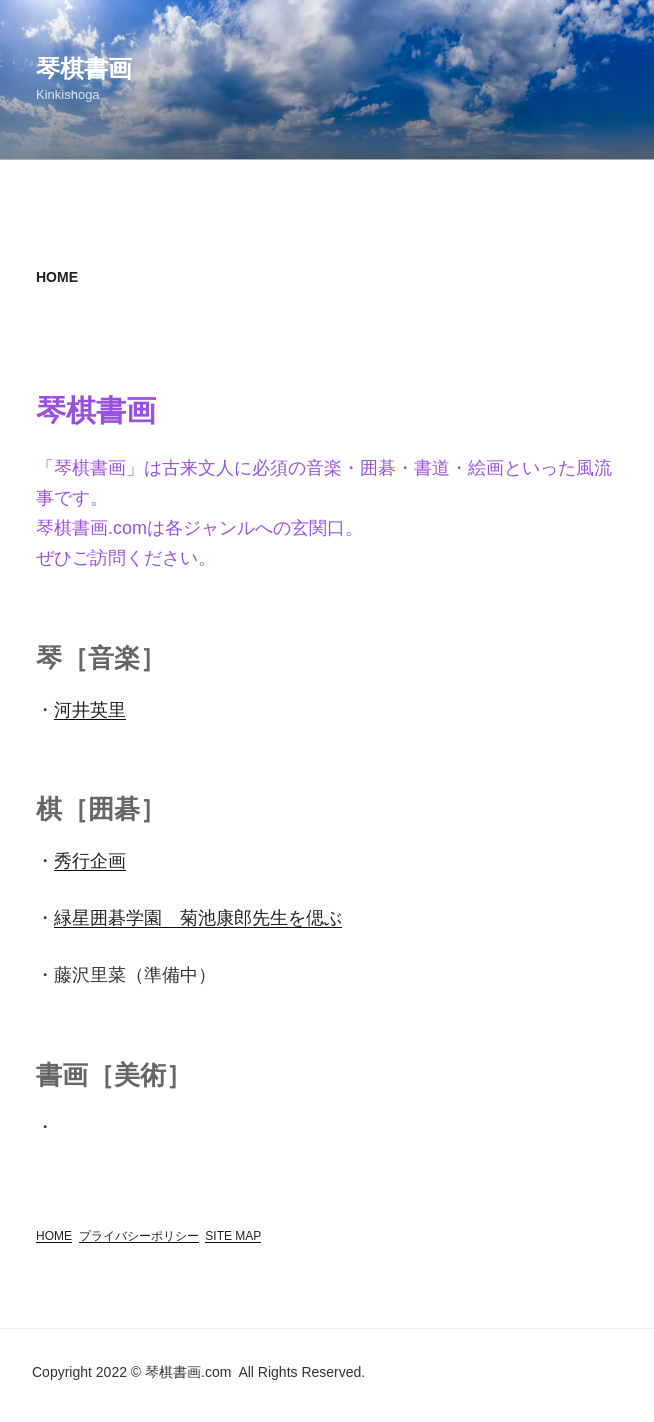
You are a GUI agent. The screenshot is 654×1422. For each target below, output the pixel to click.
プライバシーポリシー (139, 1236)
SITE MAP (233, 1236)
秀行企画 (90, 861)
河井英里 (90, 710)
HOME (54, 1236)
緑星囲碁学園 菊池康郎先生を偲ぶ (198, 918)
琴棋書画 (84, 68)
